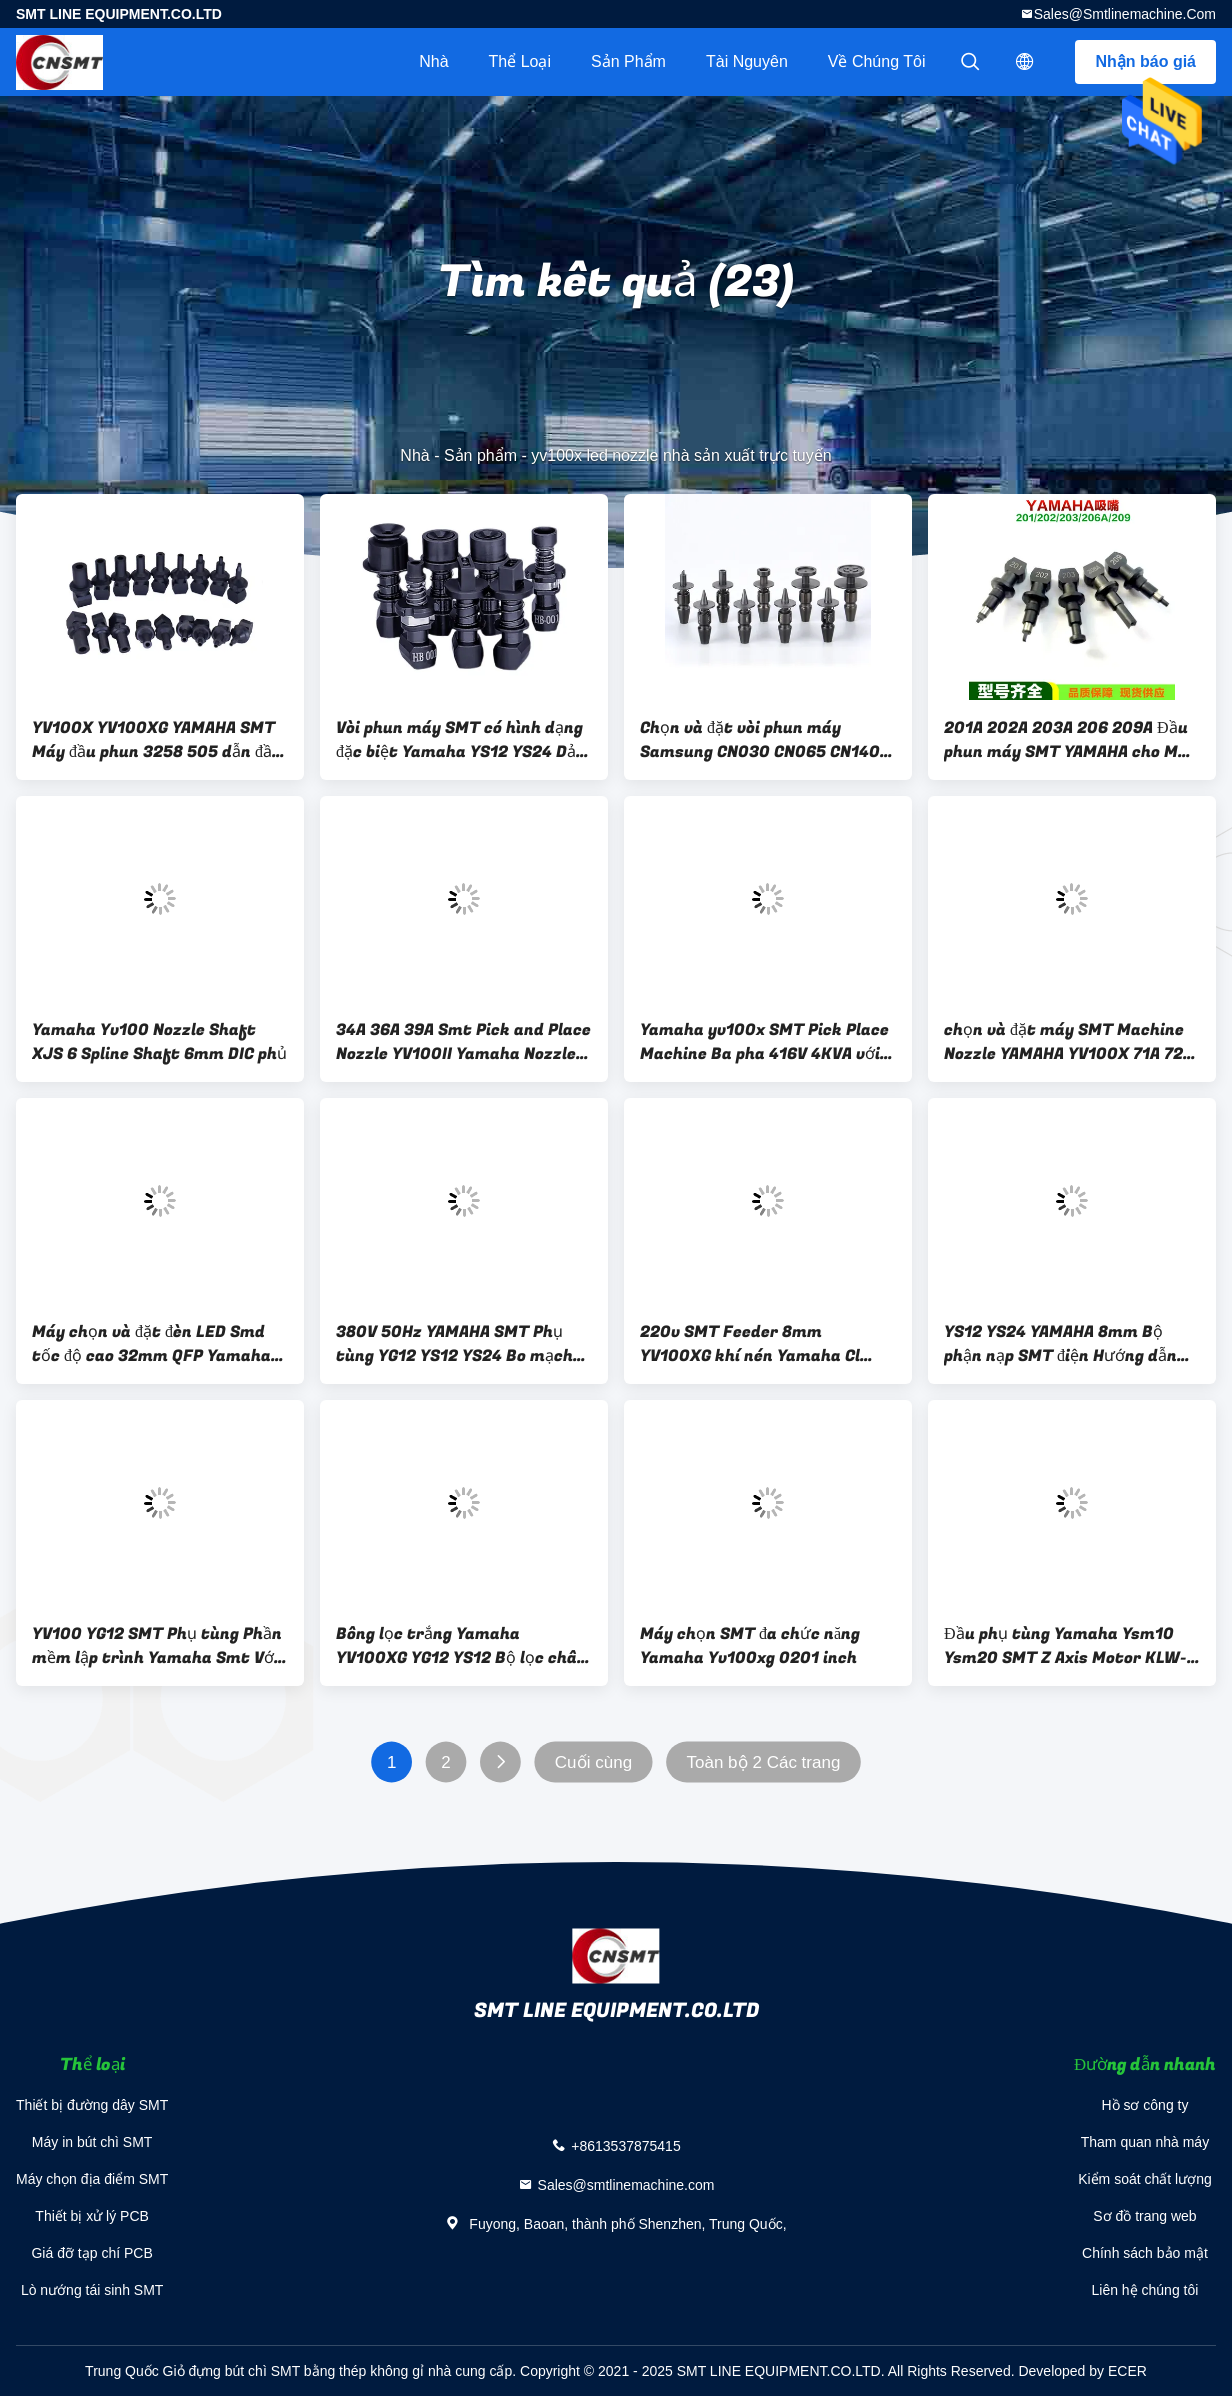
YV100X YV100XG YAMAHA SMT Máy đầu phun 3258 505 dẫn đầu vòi (157, 740)
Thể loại (520, 61)
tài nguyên (747, 61)
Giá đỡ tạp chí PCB (91, 2253)
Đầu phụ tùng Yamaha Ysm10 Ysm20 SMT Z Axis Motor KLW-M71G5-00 (1065, 1646)
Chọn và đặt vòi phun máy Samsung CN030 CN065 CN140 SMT (760, 740)
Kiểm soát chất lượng (1145, 2179)
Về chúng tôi (877, 61)
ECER (1127, 2371)
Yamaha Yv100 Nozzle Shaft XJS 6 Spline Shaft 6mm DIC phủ (159, 1042)
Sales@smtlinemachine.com (1125, 14)
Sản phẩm (628, 61)
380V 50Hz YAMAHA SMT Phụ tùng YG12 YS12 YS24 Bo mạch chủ (454, 1344)
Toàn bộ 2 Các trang (764, 1762)
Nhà (433, 61)
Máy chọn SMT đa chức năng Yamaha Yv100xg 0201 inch (750, 1646)
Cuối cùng (593, 1762)
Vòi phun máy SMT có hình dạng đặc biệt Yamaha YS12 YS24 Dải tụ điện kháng (459, 740)
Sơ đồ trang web (1144, 2216)
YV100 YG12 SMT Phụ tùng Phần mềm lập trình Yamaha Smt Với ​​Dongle (157, 1646)
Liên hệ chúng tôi (1145, 2290)
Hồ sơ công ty (1144, 2105)
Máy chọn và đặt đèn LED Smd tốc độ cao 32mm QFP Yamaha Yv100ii (151, 1344)
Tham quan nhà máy (1145, 2142)
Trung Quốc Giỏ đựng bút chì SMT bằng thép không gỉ (254, 2371)
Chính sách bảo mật (1145, 2253)
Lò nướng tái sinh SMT (92, 2290)
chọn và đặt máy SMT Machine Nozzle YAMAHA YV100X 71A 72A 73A (1068, 1042)
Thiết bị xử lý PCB (92, 2216)
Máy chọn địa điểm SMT (92, 2179)
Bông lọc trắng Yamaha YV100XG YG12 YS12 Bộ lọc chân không (461, 1646)
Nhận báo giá (1145, 61)
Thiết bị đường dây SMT (92, 2105)
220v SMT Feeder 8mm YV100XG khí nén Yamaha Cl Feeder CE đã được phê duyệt (753, 1344)
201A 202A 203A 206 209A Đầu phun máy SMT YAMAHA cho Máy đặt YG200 (1070, 740)
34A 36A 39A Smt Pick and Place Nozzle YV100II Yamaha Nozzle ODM (463, 1042)
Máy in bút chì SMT (92, 2142)
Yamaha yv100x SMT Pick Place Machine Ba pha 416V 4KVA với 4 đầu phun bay (767, 1042)
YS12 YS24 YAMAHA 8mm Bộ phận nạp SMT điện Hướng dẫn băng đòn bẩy (1060, 1344)
